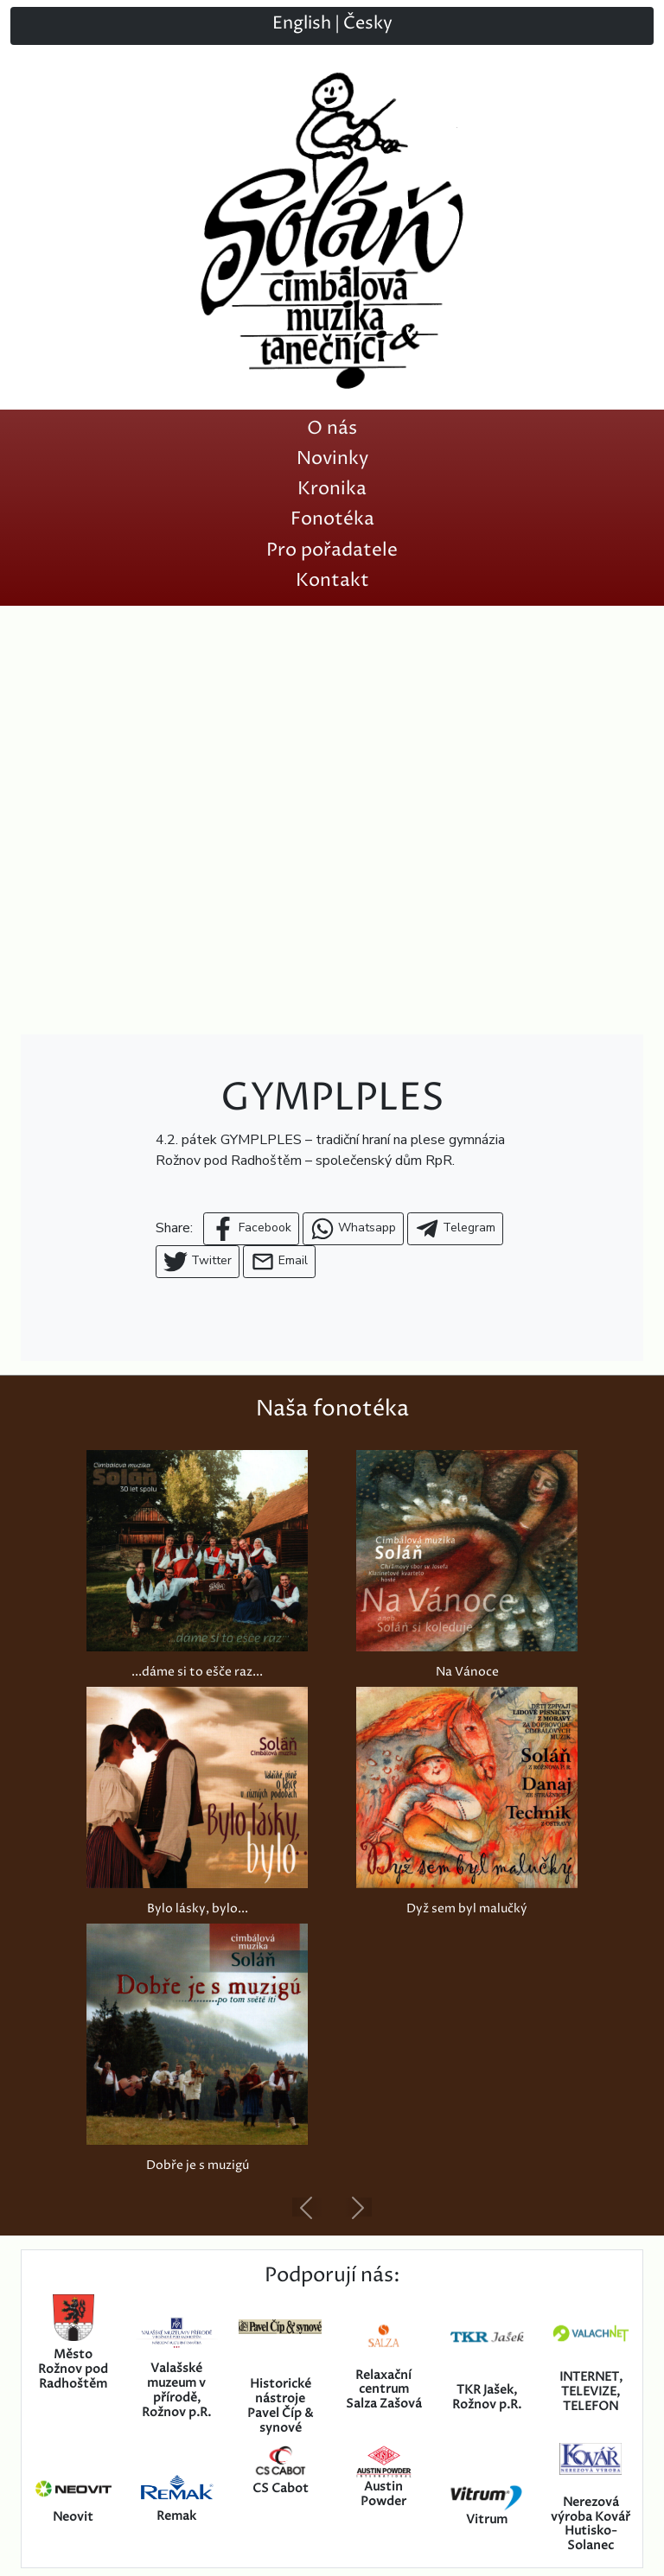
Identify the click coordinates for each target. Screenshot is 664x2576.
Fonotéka (332, 518)
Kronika (332, 488)
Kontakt (332, 580)
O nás (332, 428)
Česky (368, 23)
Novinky (332, 458)
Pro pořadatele (332, 550)
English (301, 23)
